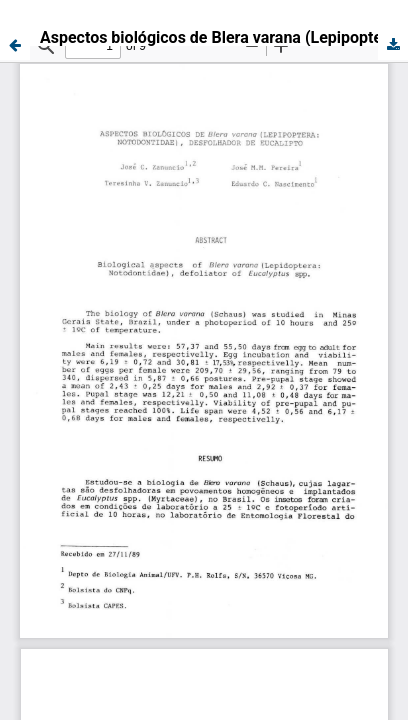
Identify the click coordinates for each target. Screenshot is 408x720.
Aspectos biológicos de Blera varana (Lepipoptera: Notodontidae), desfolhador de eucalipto (224, 38)
